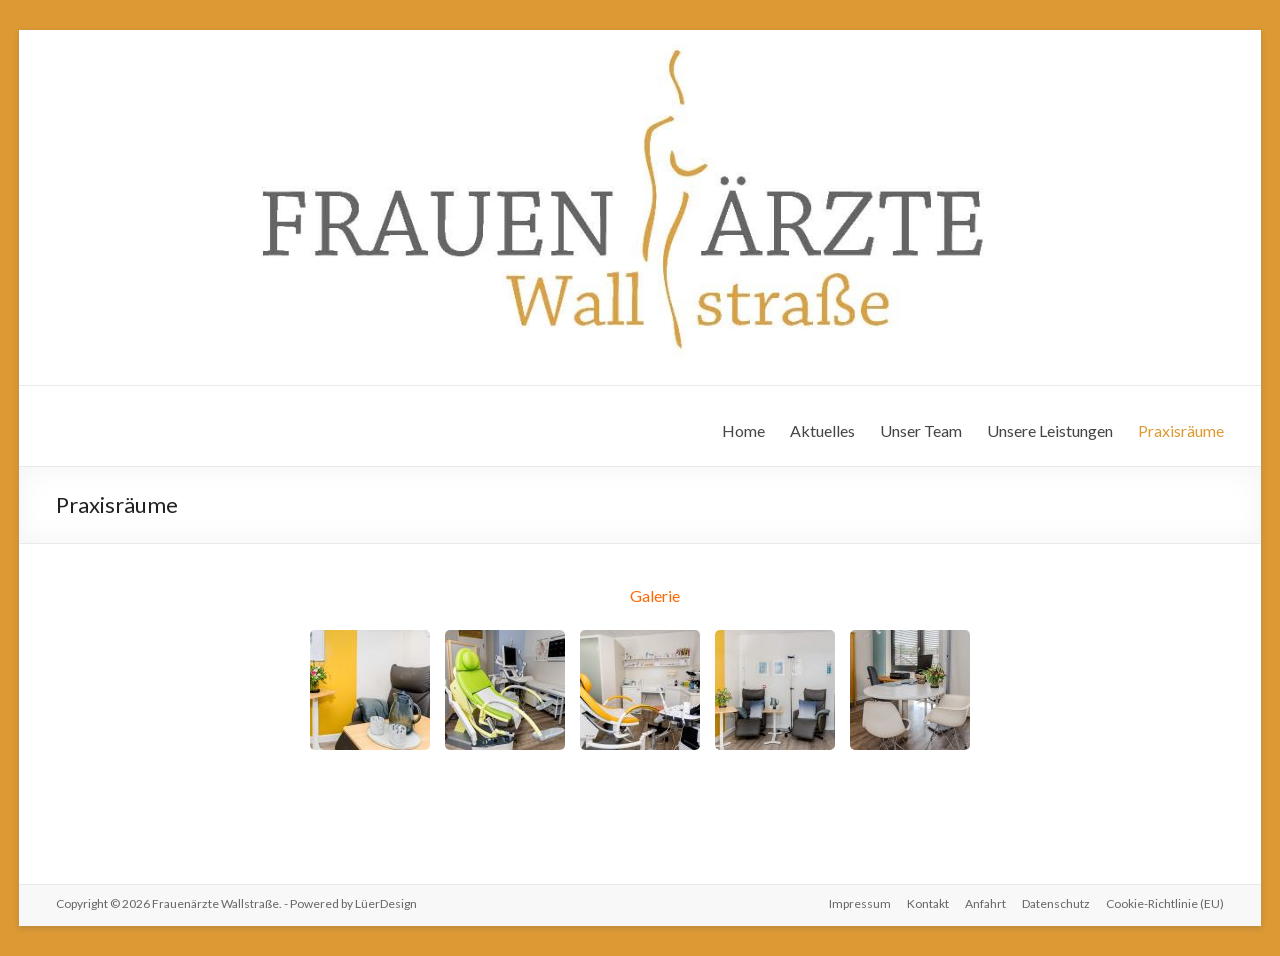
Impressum (860, 903)
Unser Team (921, 430)
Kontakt (928, 903)
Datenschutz (1056, 903)
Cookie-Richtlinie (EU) (1165, 903)
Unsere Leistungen (1050, 430)
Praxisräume (1181, 430)
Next (953, 697)
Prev (330, 697)
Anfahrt (985, 903)
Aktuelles (822, 430)
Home (743, 430)
